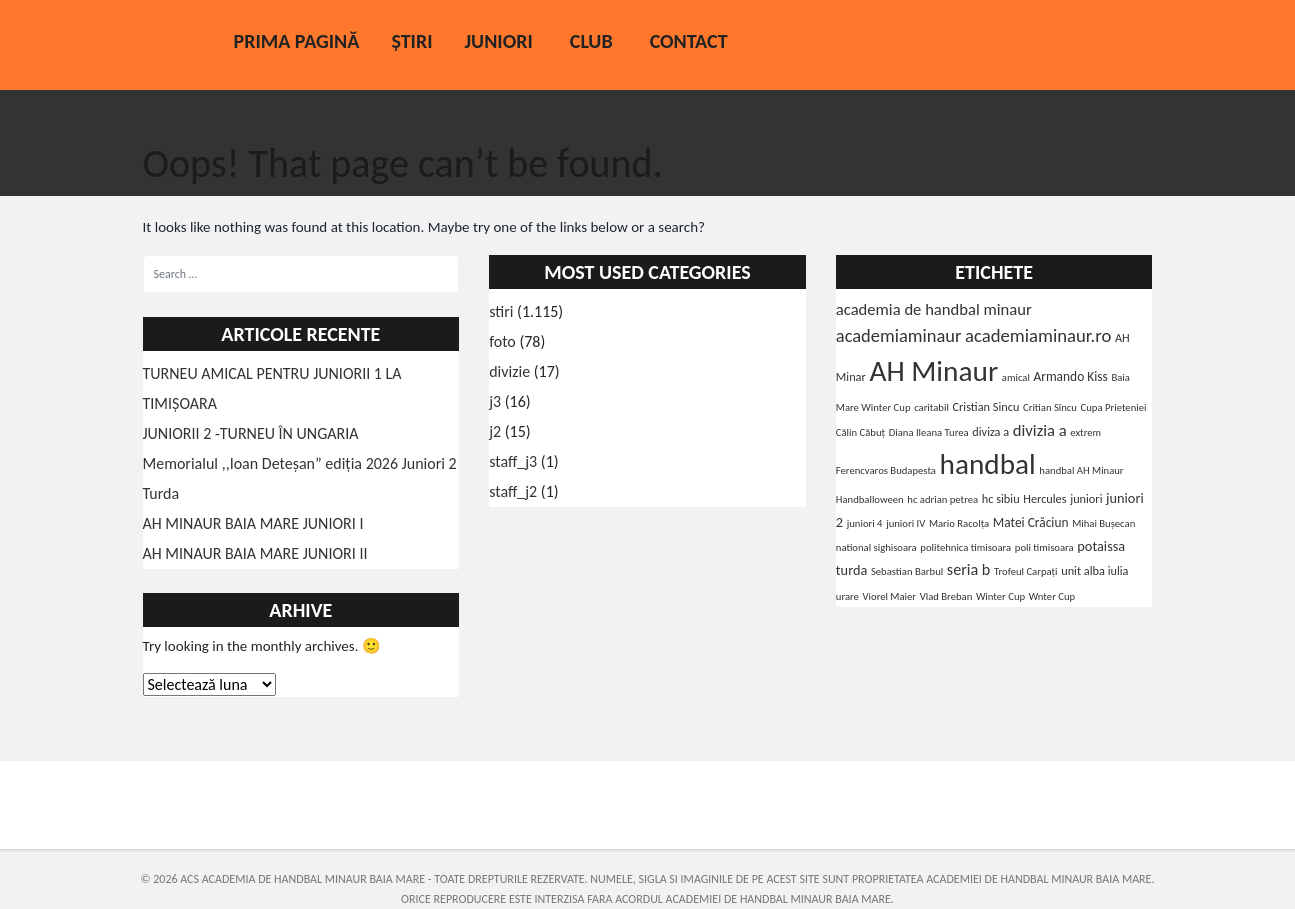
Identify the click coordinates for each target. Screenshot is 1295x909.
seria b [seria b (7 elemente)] (969, 569)
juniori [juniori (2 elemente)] (1086, 498)
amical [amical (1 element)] (1016, 377)
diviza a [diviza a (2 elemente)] (990, 431)
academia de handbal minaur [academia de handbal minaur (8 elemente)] (934, 309)
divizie (509, 371)
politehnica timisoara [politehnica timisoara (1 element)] (965, 547)
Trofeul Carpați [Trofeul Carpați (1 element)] (1026, 571)
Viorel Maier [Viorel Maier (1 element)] (890, 596)
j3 (495, 401)
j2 (495, 431)
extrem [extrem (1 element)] (1085, 432)
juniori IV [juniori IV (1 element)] (905, 523)
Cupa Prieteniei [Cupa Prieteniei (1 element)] (1114, 407)
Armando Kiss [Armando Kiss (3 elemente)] (1070, 376)
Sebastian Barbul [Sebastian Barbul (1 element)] (907, 571)
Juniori (498, 41)
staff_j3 (513, 461)
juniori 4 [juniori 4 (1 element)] (865, 523)
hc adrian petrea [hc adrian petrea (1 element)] (942, 499)
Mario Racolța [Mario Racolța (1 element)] (959, 523)
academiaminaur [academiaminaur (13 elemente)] (899, 335)
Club (591, 41)
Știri (411, 41)
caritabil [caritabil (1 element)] (931, 407)
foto (502, 341)
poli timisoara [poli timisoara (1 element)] (1044, 547)
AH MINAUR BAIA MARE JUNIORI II (255, 553)
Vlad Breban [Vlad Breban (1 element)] (946, 596)
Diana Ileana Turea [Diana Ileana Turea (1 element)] (929, 432)
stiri (501, 311)
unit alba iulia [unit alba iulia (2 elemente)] (1094, 570)
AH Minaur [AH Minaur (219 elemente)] (933, 371)
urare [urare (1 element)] (847, 596)
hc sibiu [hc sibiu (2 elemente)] (1001, 498)
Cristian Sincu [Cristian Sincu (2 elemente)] (985, 406)
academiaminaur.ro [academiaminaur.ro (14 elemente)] (1038, 335)
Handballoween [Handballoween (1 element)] (870, 499)
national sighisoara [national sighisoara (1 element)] (876, 547)
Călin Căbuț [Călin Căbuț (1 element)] (860, 432)
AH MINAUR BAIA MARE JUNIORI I (253, 523)
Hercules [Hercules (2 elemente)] (1044, 498)
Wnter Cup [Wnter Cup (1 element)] (1052, 596)
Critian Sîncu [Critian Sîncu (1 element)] (1050, 407)
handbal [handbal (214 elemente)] (988, 464)
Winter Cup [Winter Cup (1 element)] (1000, 596)
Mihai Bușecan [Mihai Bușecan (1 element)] (1103, 523)
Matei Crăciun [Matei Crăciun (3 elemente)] (1031, 522)
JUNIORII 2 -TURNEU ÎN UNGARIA (251, 433)
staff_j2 (513, 491)
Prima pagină (297, 41)
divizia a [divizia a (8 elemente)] (1040, 430)
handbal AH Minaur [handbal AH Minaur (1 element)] (1081, 470)
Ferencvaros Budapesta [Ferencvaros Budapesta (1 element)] (886, 470)
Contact (689, 41)
